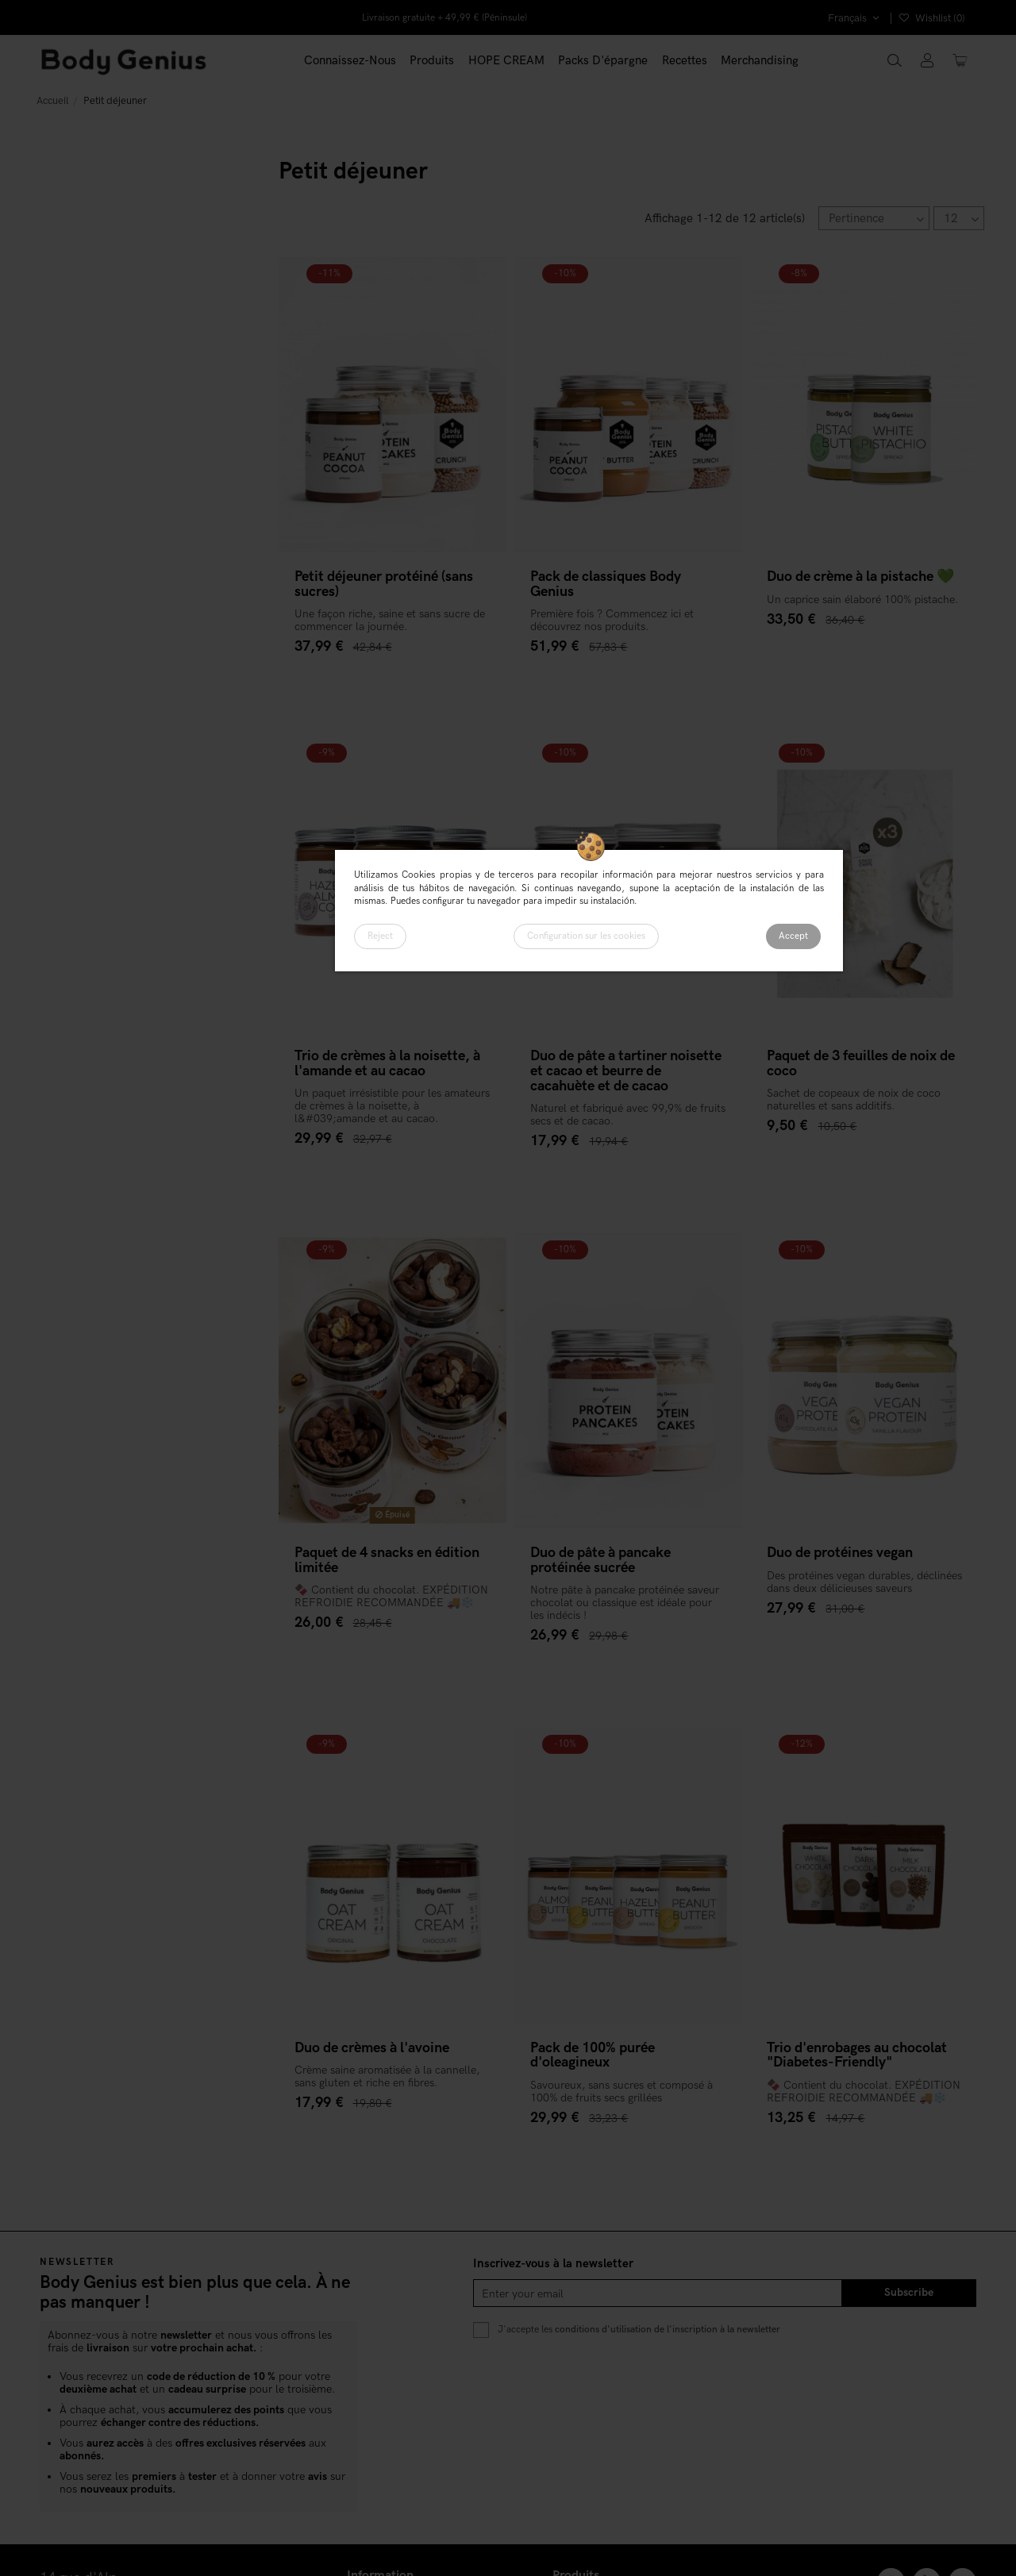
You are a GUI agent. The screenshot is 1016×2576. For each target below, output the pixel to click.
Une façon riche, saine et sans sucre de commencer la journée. (389, 620)
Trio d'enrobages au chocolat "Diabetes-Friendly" (857, 2055)
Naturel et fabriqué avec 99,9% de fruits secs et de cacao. (627, 1115)
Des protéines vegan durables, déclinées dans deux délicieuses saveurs (864, 1582)
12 (961, 218)
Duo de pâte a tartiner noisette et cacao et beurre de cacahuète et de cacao (626, 1071)
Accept (793, 936)
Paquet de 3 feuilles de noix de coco (861, 1063)
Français (855, 18)
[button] (432, 61)
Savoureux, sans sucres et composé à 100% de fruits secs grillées (621, 2091)
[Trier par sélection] (873, 218)
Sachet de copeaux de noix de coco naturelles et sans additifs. (854, 1099)
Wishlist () (932, 18)
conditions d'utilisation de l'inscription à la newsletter (667, 2329)
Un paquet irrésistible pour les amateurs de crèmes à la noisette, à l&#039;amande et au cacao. (392, 1105)
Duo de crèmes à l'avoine (371, 2048)
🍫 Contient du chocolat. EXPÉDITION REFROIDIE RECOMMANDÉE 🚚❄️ (391, 1596)
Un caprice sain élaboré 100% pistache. (862, 599)
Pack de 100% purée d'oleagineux (592, 2055)
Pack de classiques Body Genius (605, 584)
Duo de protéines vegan (840, 1552)
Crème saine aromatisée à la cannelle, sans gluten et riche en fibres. (386, 2076)
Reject (380, 936)
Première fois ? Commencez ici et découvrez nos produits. (612, 620)
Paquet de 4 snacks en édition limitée (386, 1560)
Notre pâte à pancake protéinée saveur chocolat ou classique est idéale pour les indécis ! (624, 1602)
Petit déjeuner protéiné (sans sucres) (383, 584)
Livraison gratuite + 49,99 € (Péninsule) (444, 18)
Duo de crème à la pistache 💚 (860, 576)
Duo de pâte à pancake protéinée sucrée (600, 1560)
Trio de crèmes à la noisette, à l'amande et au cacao (387, 1063)
